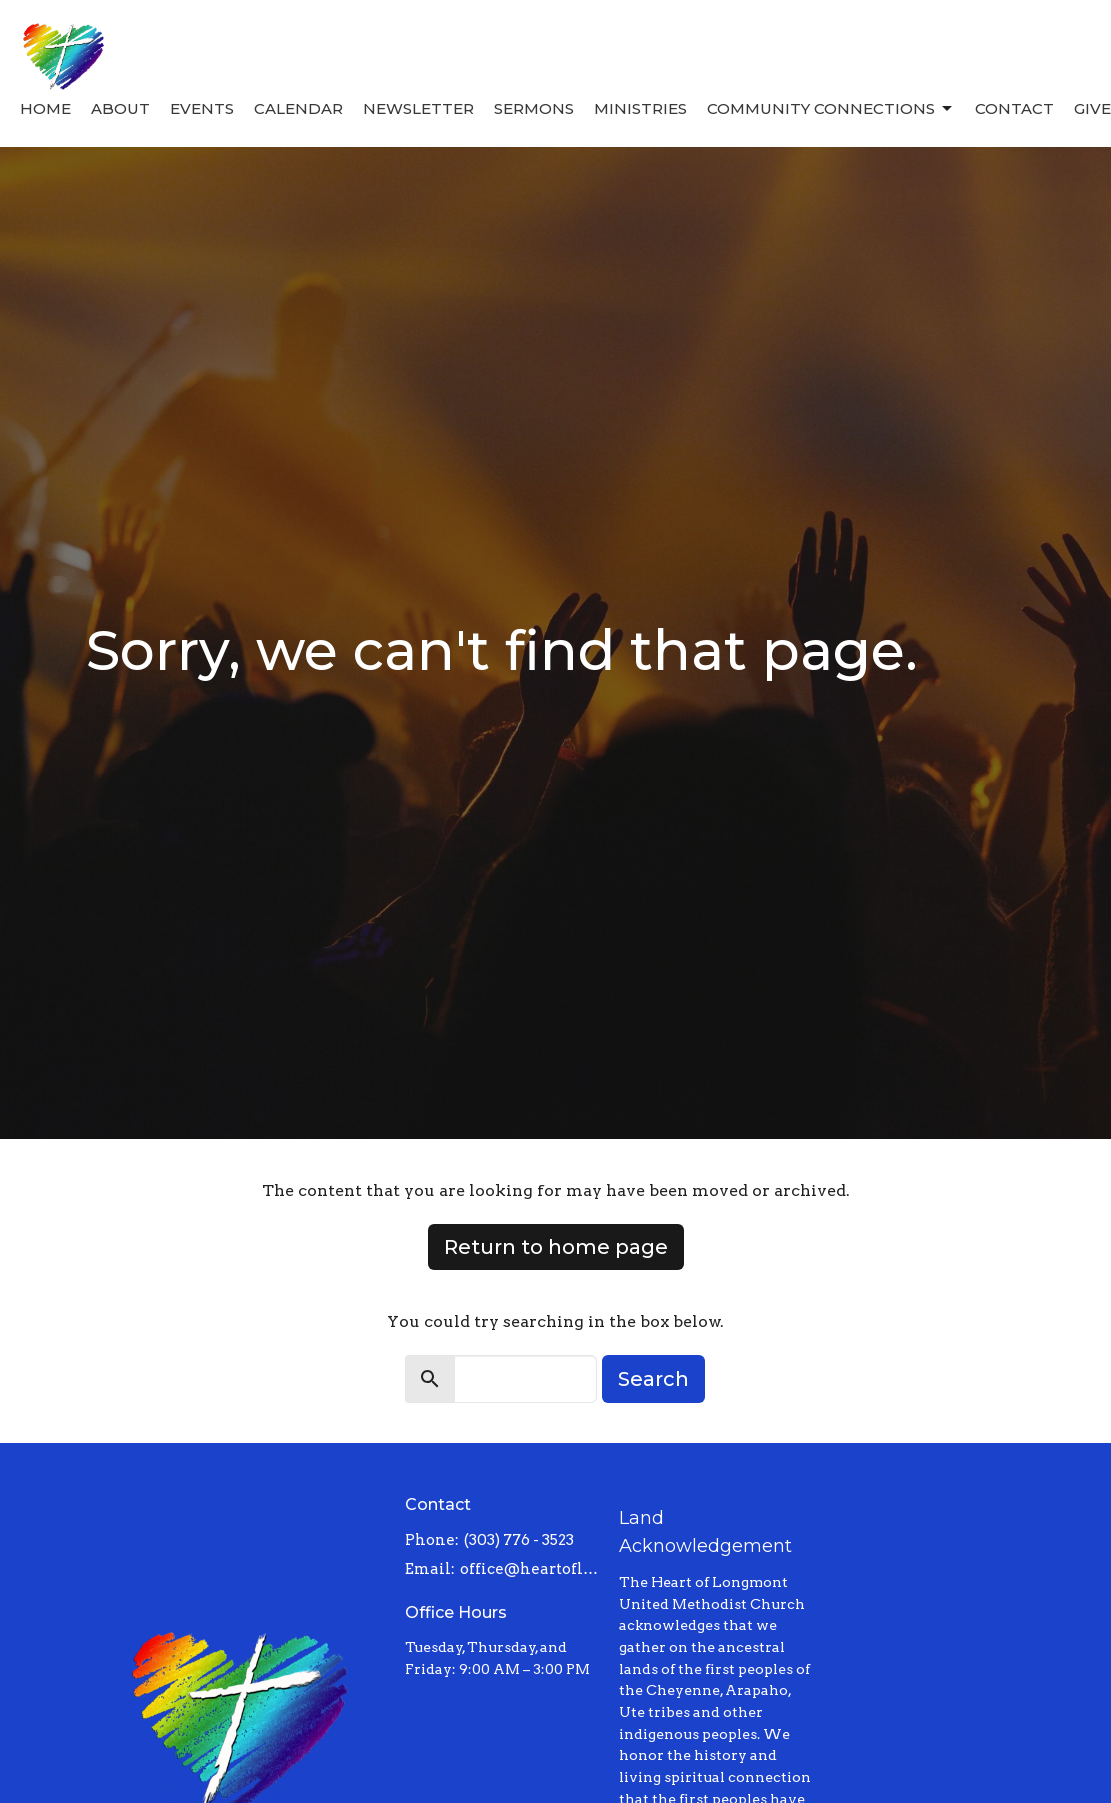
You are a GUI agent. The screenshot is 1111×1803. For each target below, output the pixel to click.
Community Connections (831, 109)
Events (202, 108)
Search (653, 1379)
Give (1092, 108)
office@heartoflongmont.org (529, 1569)
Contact (1014, 108)
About (120, 108)
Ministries (640, 108)
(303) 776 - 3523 (519, 1540)
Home (45, 108)
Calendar (298, 108)
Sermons (534, 108)
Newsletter (418, 108)
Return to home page (556, 1247)
